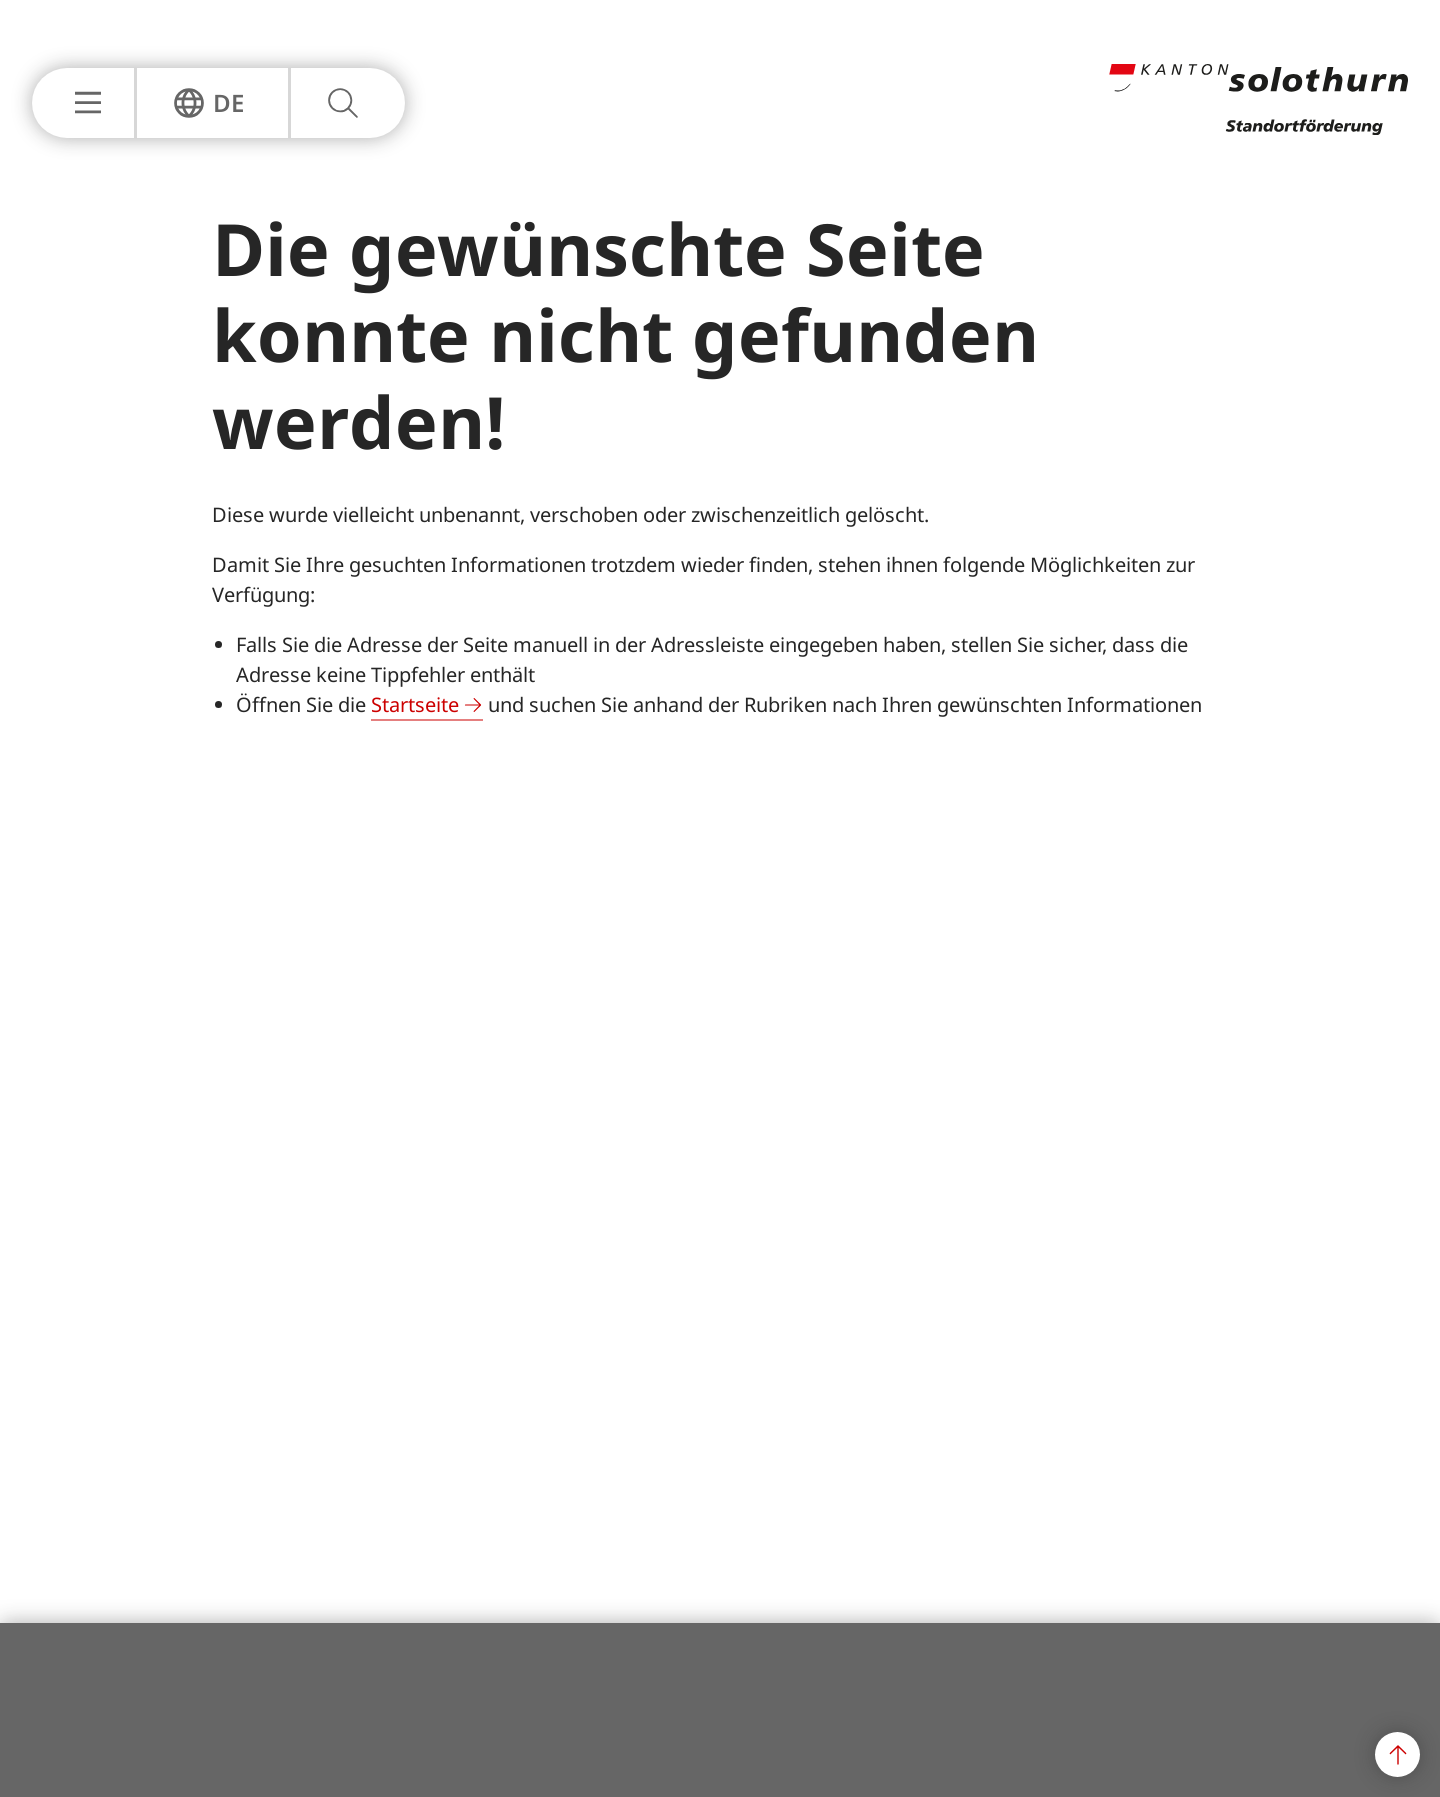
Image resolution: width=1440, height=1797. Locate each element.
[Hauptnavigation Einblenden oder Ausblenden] (83, 103)
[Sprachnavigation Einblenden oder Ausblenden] (208, 103)
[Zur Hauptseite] (1258, 129)
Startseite (415, 704)
